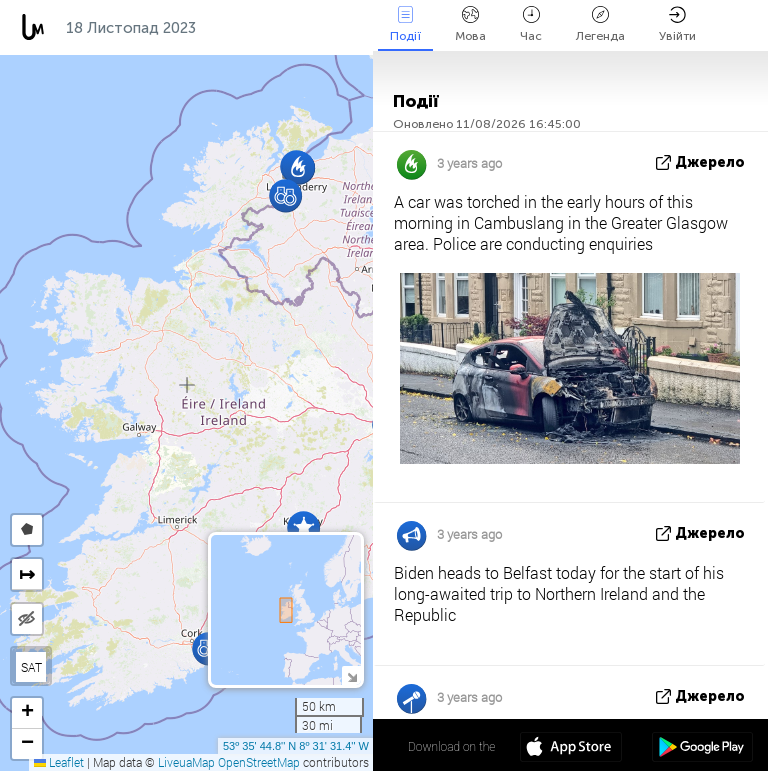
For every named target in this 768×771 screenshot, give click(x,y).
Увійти (677, 24)
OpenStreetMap (259, 762)
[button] (285, 195)
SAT (31, 667)
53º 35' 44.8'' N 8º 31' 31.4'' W (296, 746)
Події (405, 24)
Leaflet (59, 762)
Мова (470, 24)
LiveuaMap (186, 762)
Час (531, 24)
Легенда (600, 24)
